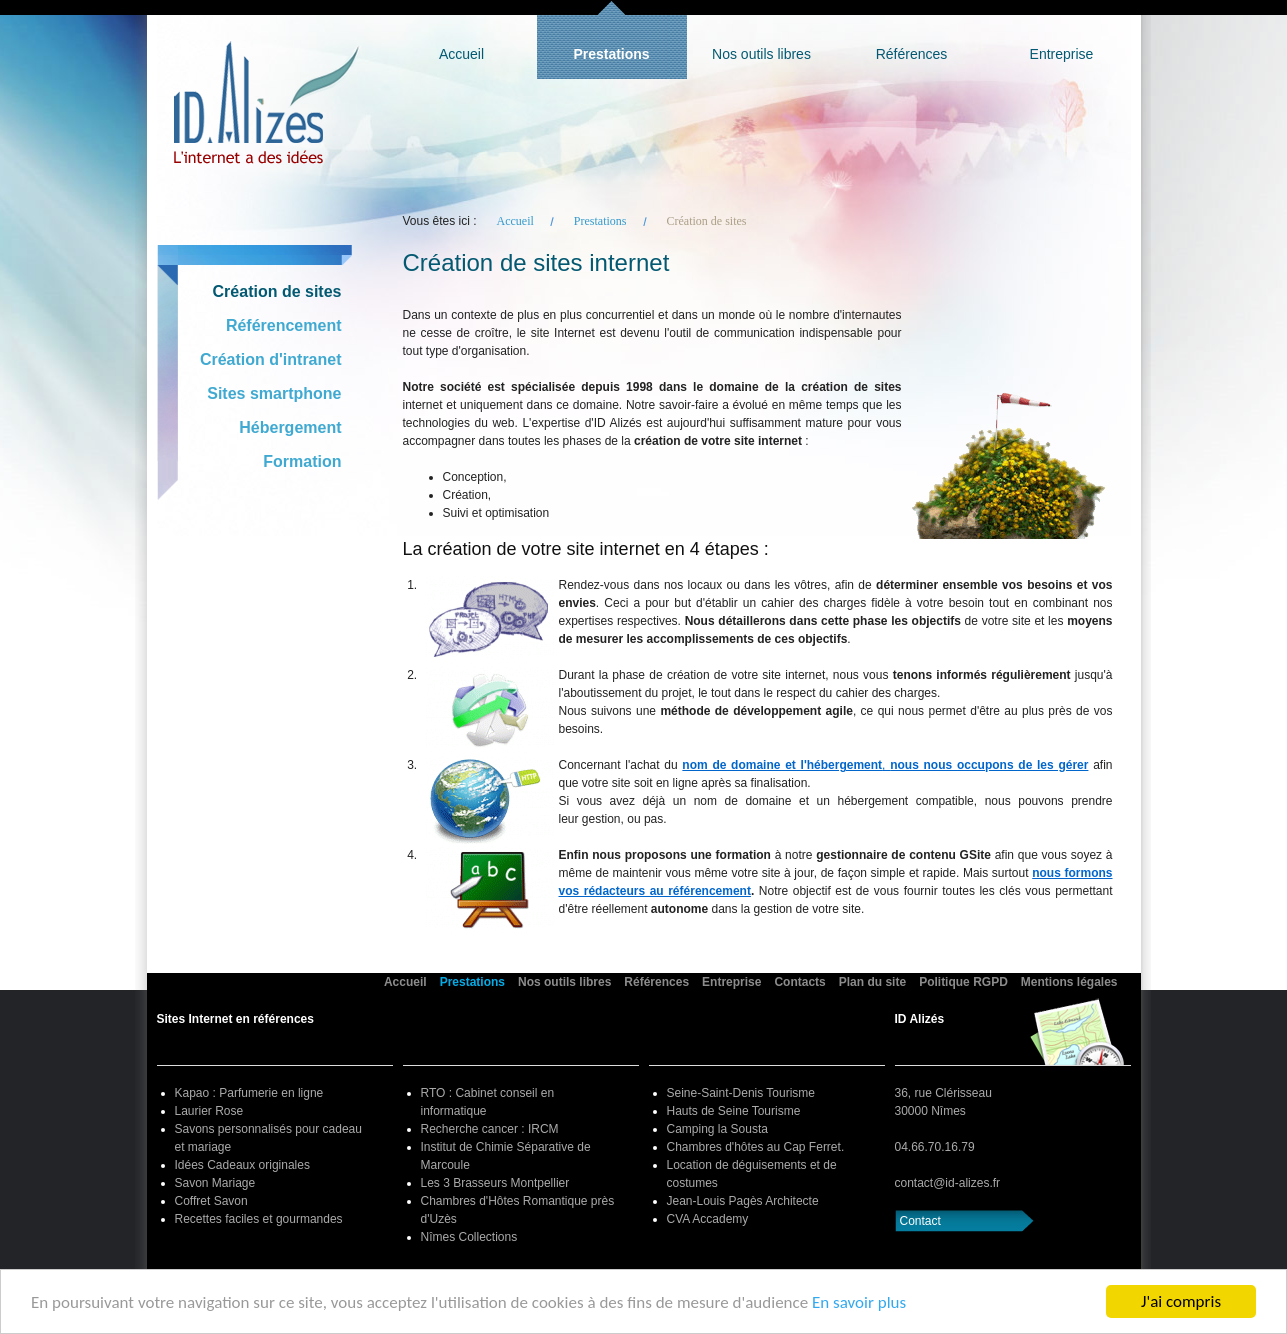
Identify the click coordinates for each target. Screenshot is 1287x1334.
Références (912, 54)
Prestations (611, 54)
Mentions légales (1069, 982)
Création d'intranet (271, 359)
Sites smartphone (274, 393)
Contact (920, 1221)
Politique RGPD (963, 982)
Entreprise (1062, 54)
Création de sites (277, 291)
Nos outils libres (761, 54)
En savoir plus (859, 1302)
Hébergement (290, 427)
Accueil (461, 54)
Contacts (799, 982)
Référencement (284, 325)
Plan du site (872, 982)
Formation (302, 461)
